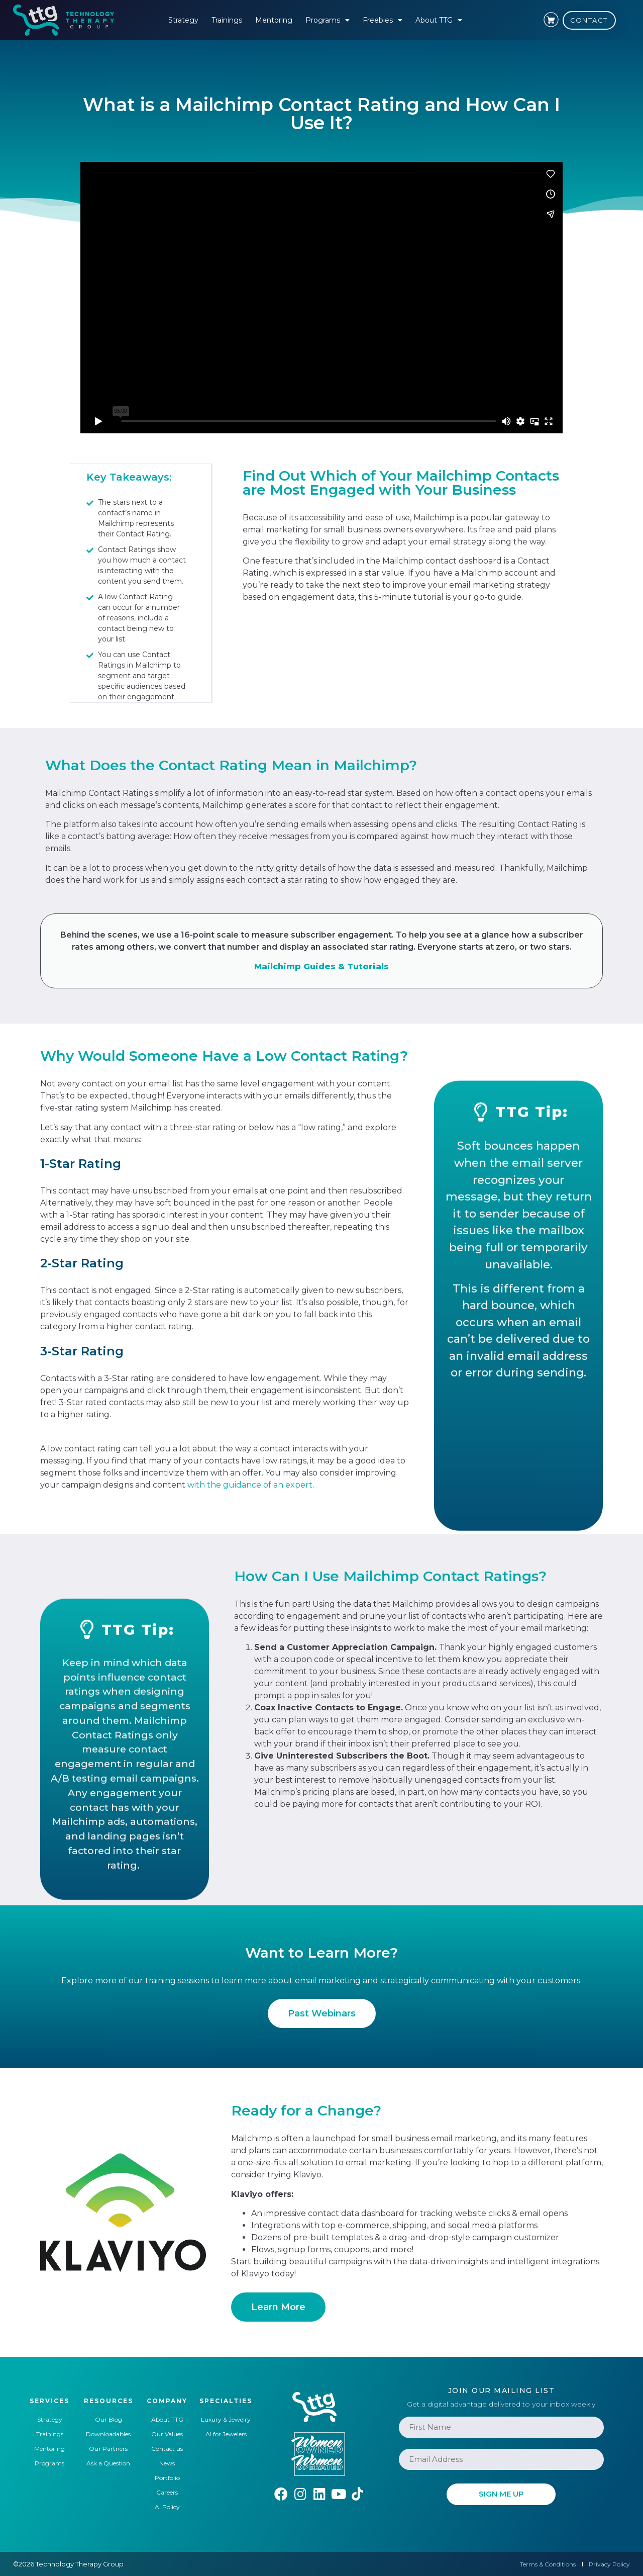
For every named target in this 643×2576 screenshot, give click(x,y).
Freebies (382, 20)
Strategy (183, 20)
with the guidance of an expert (249, 1484)
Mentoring (273, 20)
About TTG (438, 20)
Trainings (226, 20)
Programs (327, 20)
